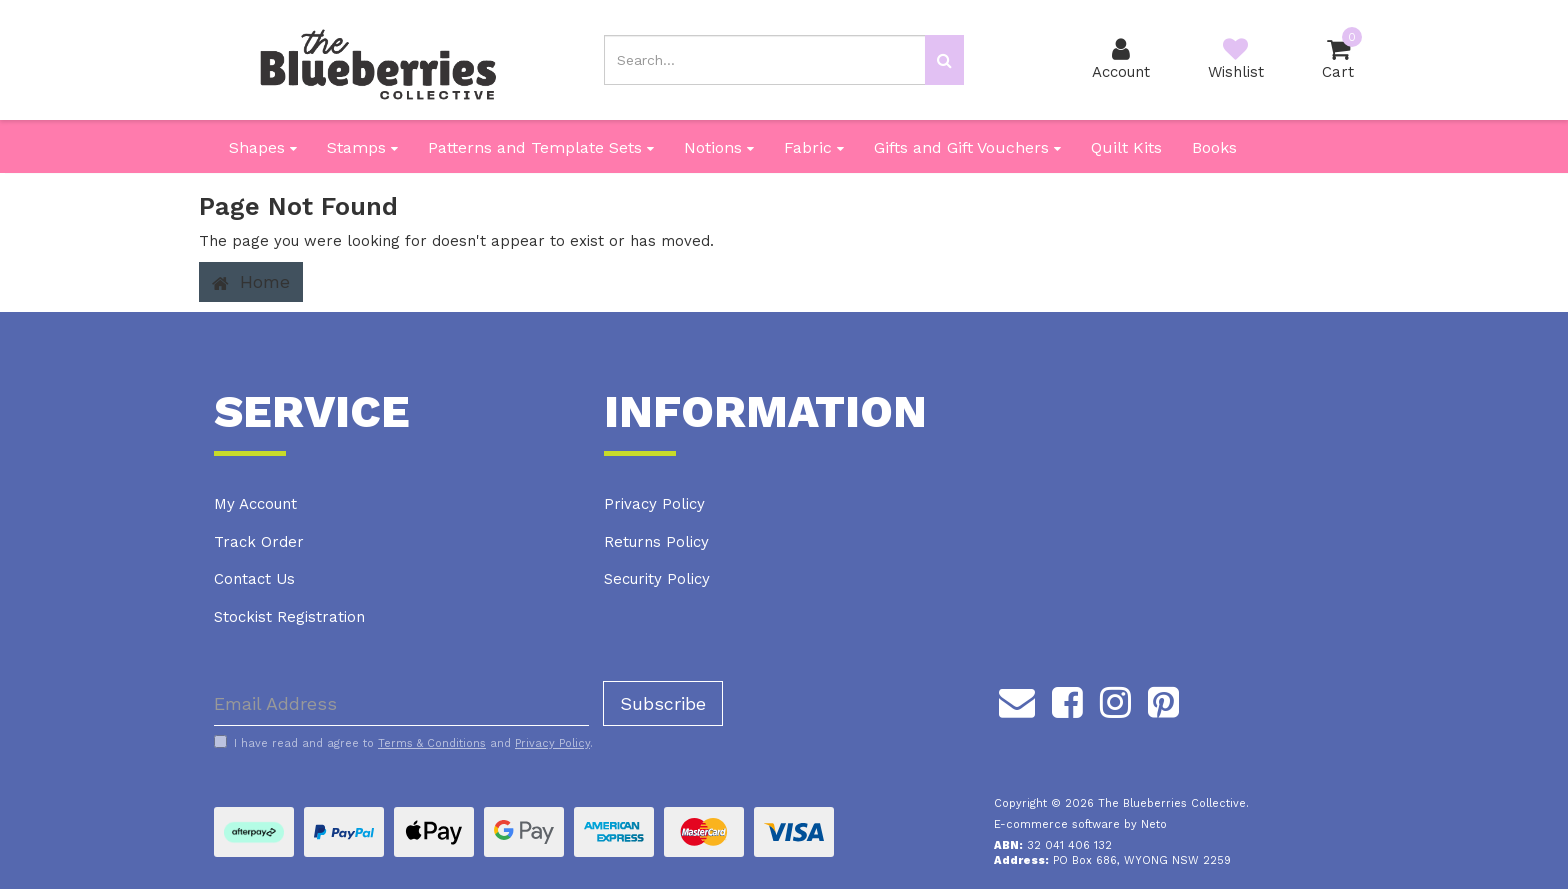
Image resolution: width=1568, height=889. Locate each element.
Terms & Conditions (432, 743)
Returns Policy (656, 542)
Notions (719, 147)
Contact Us (254, 579)
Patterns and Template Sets (541, 147)
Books (1214, 147)
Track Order (259, 542)
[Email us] (1017, 699)
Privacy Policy (654, 504)
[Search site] (944, 60)
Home (251, 282)
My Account (255, 504)
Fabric (814, 147)
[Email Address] (401, 703)
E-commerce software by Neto (1080, 824)
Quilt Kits (1126, 147)
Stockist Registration (289, 617)
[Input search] (765, 60)
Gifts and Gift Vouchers (967, 147)
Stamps (362, 147)
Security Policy (657, 579)
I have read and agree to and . (403, 743)
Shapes (263, 147)
